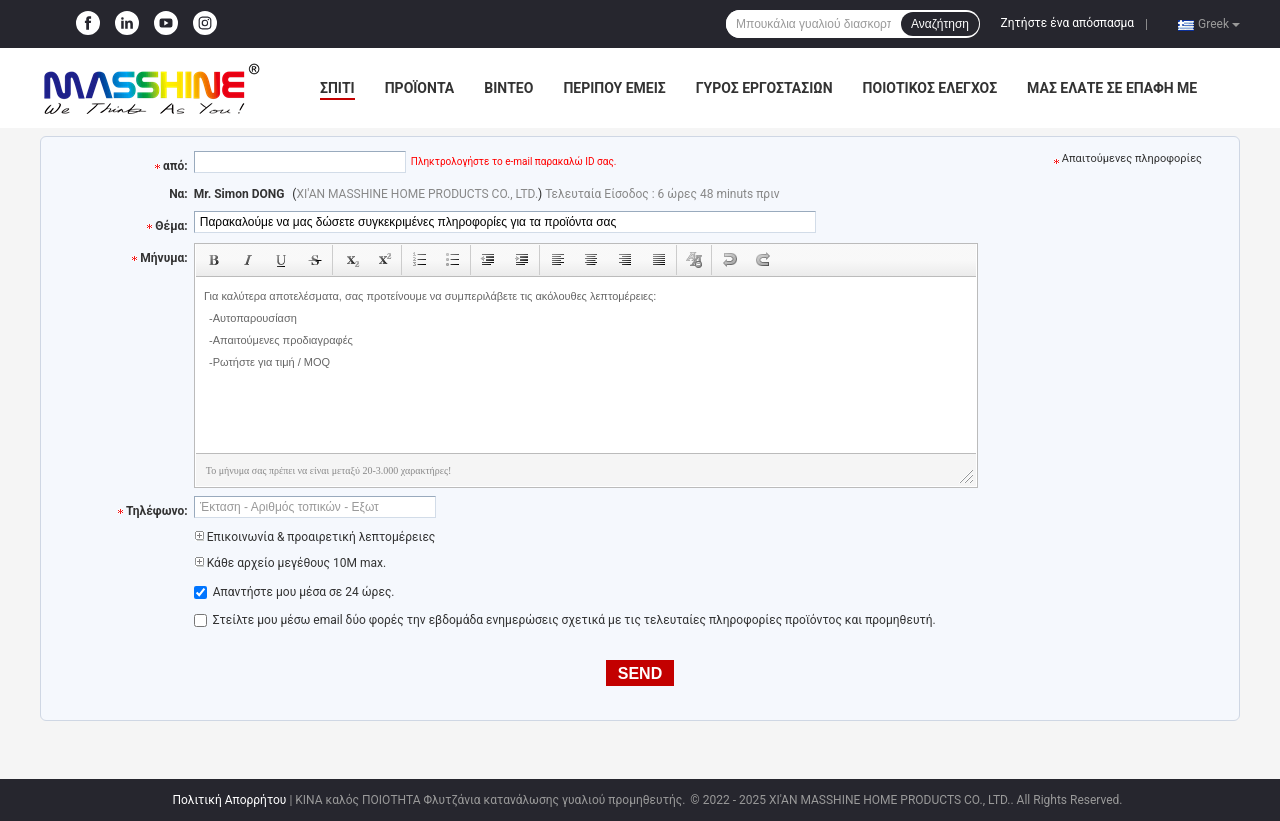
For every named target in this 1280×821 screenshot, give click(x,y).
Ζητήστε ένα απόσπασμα (1068, 23)
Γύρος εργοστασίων (764, 88)
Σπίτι (337, 88)
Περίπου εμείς (614, 88)
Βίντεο (508, 88)
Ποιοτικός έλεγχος (930, 88)
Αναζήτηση (940, 24)
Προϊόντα (420, 88)
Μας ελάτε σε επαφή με (1112, 88)
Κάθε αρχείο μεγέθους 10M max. (290, 563)
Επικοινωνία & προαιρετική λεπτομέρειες (315, 537)
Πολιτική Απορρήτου (229, 800)
